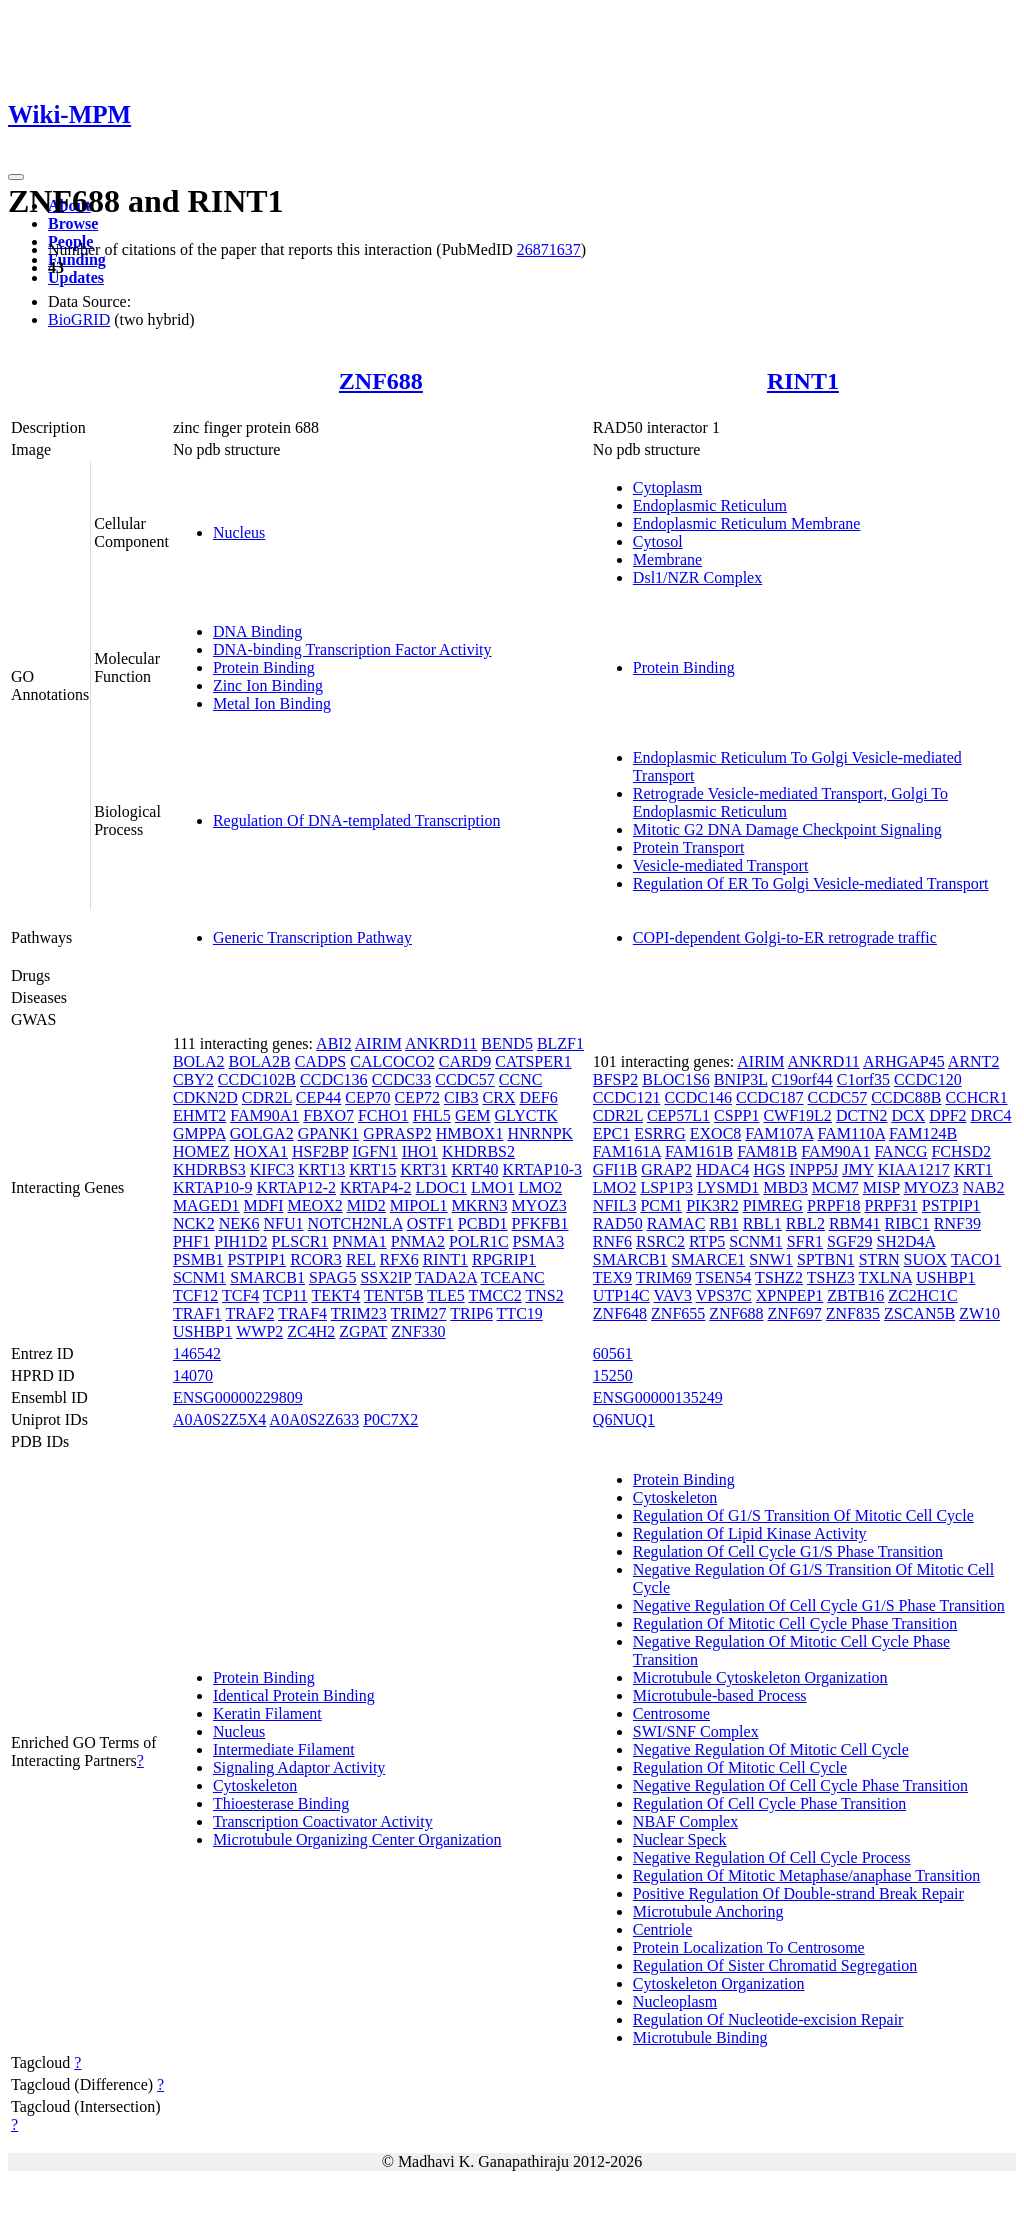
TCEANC (513, 1277)
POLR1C (479, 1241)
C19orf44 (801, 1079)
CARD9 (465, 1061)
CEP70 (367, 1097)
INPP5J (813, 1169)
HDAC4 (722, 1169)
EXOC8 (716, 1133)
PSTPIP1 (257, 1259)
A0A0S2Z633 (314, 1419)
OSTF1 (430, 1223)
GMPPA (199, 1133)
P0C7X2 (390, 1419)
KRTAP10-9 (213, 1187)
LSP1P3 (666, 1187)
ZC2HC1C (922, 1295)
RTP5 (707, 1241)
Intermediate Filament (284, 1749)
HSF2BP (320, 1151)
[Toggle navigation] (16, 177)
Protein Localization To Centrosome (749, 1947)
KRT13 (321, 1169)
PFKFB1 (540, 1223)
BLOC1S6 (676, 1079)
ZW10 (979, 1313)
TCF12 (195, 1295)
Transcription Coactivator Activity (323, 1821)
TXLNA (885, 1277)
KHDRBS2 (478, 1151)
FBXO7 (328, 1115)
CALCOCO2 (392, 1061)
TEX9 (612, 1277)
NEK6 (239, 1223)
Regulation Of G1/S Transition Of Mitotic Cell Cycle (803, 1515)
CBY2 (193, 1079)
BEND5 (507, 1043)
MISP (881, 1187)
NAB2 (984, 1187)
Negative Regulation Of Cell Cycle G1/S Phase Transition (819, 1605)
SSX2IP (385, 1277)
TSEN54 (723, 1277)
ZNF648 (620, 1313)
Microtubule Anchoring (708, 1911)
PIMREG (773, 1205)
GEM (473, 1115)
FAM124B (923, 1133)
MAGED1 (206, 1205)
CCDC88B (906, 1097)
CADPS (321, 1061)
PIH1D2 (240, 1241)
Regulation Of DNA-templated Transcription (357, 820)
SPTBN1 (826, 1259)
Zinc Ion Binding (268, 685)
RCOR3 (316, 1259)
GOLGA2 (262, 1133)
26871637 (549, 249)
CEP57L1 (678, 1115)
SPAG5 (332, 1277)
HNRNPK (540, 1133)
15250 (613, 1375)
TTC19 (520, 1313)
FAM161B (699, 1151)
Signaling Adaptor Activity (299, 1767)
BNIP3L (741, 1079)
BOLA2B (259, 1061)
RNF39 (957, 1223)
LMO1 (493, 1187)
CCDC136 (334, 1079)
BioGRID (79, 319)
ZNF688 (381, 381)
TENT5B (394, 1295)
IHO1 (420, 1151)
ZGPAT (363, 1331)
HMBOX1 (470, 1133)
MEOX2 (315, 1205)
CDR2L (267, 1097)
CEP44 (318, 1097)
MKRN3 (480, 1205)
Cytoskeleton (255, 1785)
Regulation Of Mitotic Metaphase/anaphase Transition (807, 1875)
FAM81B (767, 1151)
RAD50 (618, 1223)
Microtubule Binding (700, 2037)
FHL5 (432, 1115)
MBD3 (785, 1187)
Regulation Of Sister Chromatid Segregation (775, 1965)
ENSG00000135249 (658, 1397)
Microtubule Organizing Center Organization (357, 1839)
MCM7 (835, 1187)
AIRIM (378, 1043)
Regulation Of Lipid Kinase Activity (750, 1533)
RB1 (723, 1223)
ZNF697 (795, 1313)
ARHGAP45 (904, 1061)
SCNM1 (199, 1277)
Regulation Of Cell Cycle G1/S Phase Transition (788, 1551)
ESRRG (660, 1133)
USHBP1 (203, 1331)
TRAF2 (250, 1313)
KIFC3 (272, 1169)
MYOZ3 (539, 1205)
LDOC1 (442, 1187)
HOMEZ (201, 1151)
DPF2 (947, 1115)
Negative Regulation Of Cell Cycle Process (772, 1857)
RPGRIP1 (504, 1259)
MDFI (264, 1205)
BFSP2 (615, 1079)
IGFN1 (374, 1151)
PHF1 (191, 1241)
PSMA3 (539, 1241)
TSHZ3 (831, 1277)
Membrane (667, 559)
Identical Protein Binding (294, 1695)
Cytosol (658, 541)
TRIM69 (664, 1277)
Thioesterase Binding (281, 1803)
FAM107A (779, 1133)
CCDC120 (928, 1079)
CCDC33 (402, 1079)
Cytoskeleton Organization (719, 1983)
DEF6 (538, 1097)
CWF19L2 (797, 1115)
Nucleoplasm (675, 2001)
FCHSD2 (961, 1151)
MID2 (366, 1205)
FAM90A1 (264, 1115)
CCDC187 (770, 1097)
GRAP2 (666, 1169)
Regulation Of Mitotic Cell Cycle (740, 1767)
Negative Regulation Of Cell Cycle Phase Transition (800, 1785)
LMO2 (541, 1187)
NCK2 (194, 1223)
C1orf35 (863, 1079)
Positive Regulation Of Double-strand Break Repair (798, 1893)
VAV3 (672, 1295)
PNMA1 (360, 1241)
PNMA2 (418, 1241)
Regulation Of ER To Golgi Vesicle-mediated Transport (811, 883)
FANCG (900, 1151)
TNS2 (544, 1295)
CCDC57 (465, 1079)
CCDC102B (257, 1079)
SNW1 (771, 1259)
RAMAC (676, 1223)
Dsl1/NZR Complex (697, 577)
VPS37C (724, 1295)
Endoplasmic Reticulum (710, 505)
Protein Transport (689, 847)
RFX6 (399, 1259)
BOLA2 (199, 1061)
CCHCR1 (976, 1097)
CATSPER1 (533, 1061)
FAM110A (852, 1133)
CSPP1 (736, 1115)
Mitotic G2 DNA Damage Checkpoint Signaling (787, 829)
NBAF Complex (685, 1821)
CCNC (521, 1079)
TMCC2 (494, 1295)
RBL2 (805, 1223)
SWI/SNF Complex (696, 1731)
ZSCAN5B (919, 1313)
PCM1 (661, 1205)
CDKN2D (205, 1097)
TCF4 (240, 1295)
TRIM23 (359, 1313)
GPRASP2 (397, 1133)
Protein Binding (264, 667)
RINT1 (803, 381)
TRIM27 (418, 1313)
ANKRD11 (441, 1043)
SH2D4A (905, 1241)
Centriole (663, 1929)
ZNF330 (418, 1331)
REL (361, 1259)
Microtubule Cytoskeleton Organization (760, 1677)
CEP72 (417, 1097)
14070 (193, 1375)
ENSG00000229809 (238, 1397)
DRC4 (991, 1115)
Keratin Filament (267, 1713)
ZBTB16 (855, 1295)
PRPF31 (890, 1205)
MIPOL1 (419, 1205)
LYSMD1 (728, 1187)
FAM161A (627, 1151)
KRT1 (973, 1169)
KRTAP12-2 (296, 1187)
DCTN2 (862, 1115)
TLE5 (445, 1295)
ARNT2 (974, 1061)
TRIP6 (471, 1313)
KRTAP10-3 (542, 1169)
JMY (857, 1169)
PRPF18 (833, 1205)
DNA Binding (257, 631)
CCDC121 (627, 1097)
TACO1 (976, 1259)
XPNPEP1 (790, 1295)
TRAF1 (197, 1313)
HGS (769, 1169)
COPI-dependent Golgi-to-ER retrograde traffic (785, 937)
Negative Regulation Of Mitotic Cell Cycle (771, 1749)
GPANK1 (329, 1133)
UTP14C (621, 1295)
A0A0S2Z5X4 (219, 1419)
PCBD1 (483, 1223)
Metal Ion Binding (272, 703)
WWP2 (259, 1331)
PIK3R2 (712, 1205)
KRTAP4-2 (376, 1187)
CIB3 (461, 1097)
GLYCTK (525, 1115)
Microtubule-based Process (720, 1695)
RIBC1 (906, 1223)
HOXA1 (261, 1151)
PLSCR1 (300, 1241)
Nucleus (239, 532)
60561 (613, 1353)
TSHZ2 (779, 1277)
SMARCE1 (709, 1259)
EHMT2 (199, 1115)
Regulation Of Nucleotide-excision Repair (768, 2019)
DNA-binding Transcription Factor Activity (352, 649)
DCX (908, 1115)
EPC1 (611, 1133)
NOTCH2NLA (355, 1223)
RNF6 (612, 1241)
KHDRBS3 (209, 1169)
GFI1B (615, 1169)
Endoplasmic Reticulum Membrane (747, 523)
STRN (879, 1259)
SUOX (926, 1259)
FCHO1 (383, 1115)
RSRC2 (660, 1241)
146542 (197, 1353)
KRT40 (474, 1169)
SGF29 (849, 1241)
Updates (76, 277)
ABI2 (334, 1043)
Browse (73, 223)
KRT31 (423, 1169)
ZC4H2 (311, 1331)
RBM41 (855, 1223)
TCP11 (285, 1295)
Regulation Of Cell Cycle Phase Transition (769, 1803)
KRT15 (372, 1169)
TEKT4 (335, 1295)
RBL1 (762, 1223)
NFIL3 (615, 1205)
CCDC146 (698, 1097)
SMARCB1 (267, 1277)
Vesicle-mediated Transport (721, 865)
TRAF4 (302, 1313)
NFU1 (284, 1223)
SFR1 (805, 1241)
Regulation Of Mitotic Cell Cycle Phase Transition (795, 1623)
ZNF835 (853, 1313)
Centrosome (671, 1713)
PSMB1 (198, 1259)
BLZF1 (560, 1043)
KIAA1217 (914, 1169)
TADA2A (446, 1277)
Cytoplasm (667, 487)
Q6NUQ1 (624, 1419)
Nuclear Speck (680, 1839)
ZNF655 (678, 1313)
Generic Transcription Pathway (312, 937)
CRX (499, 1097)
